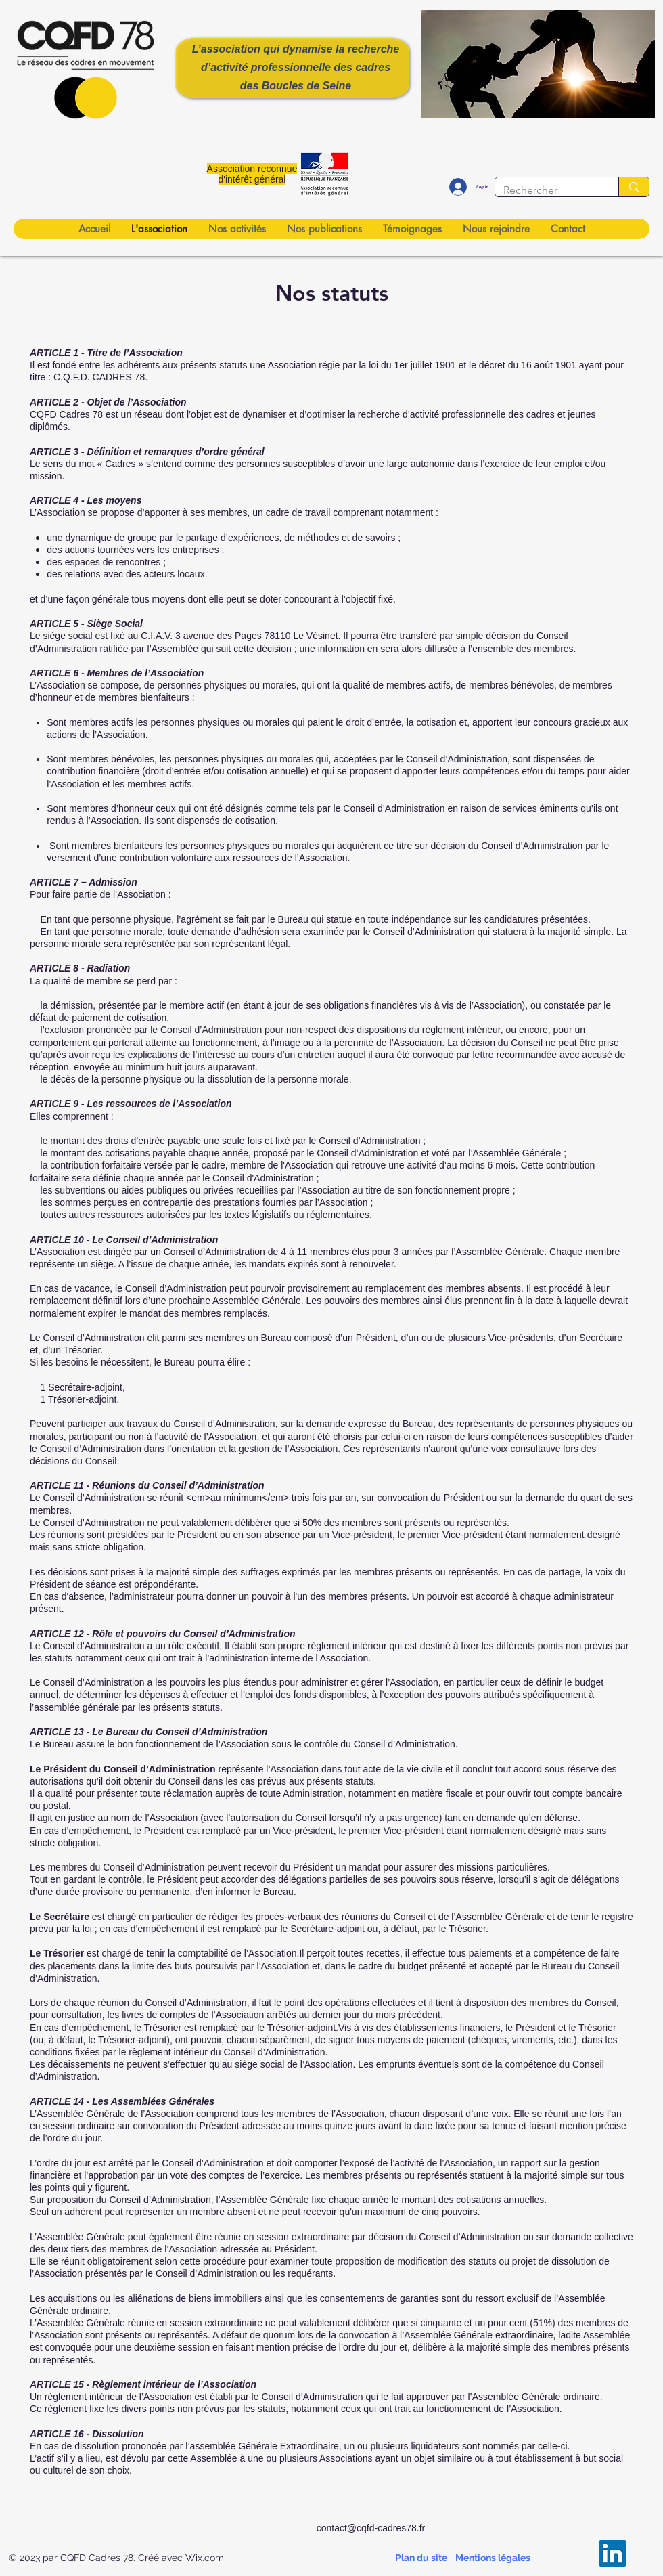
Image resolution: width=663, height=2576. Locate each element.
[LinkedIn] (612, 2553)
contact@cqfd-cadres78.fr (371, 2528)
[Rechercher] (546, 190)
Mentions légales (492, 2557)
